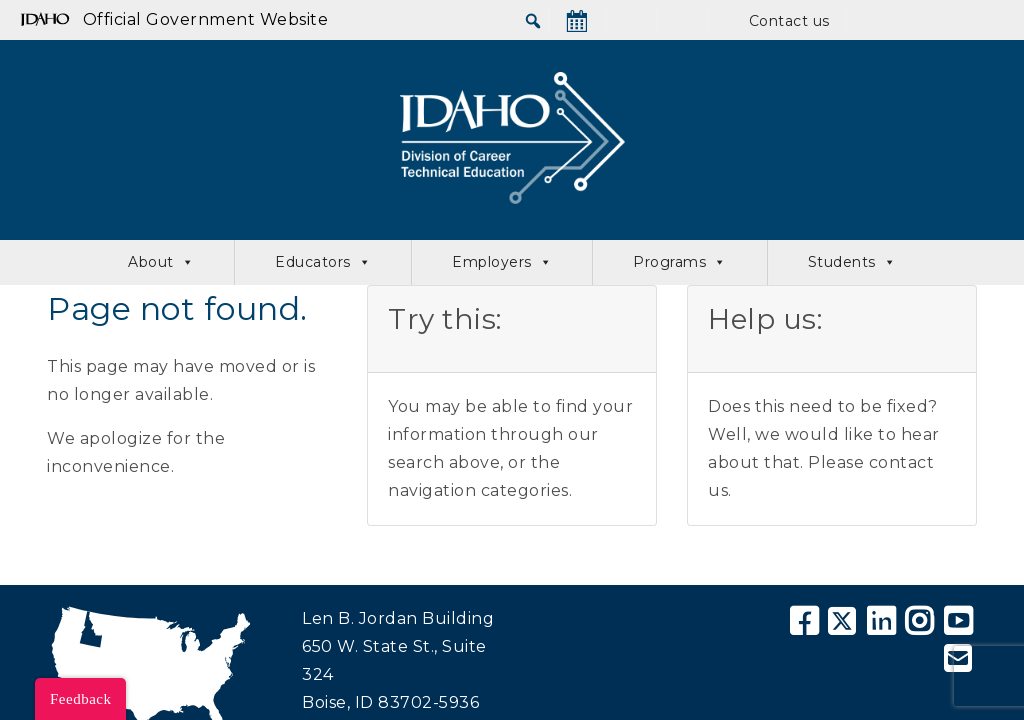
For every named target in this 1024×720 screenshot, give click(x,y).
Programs (680, 262)
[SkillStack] (682, 21)
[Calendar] (577, 21)
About (161, 262)
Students (852, 262)
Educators (323, 262)
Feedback (80, 699)
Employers (502, 262)
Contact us (789, 21)
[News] (631, 21)
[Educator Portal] (925, 21)
